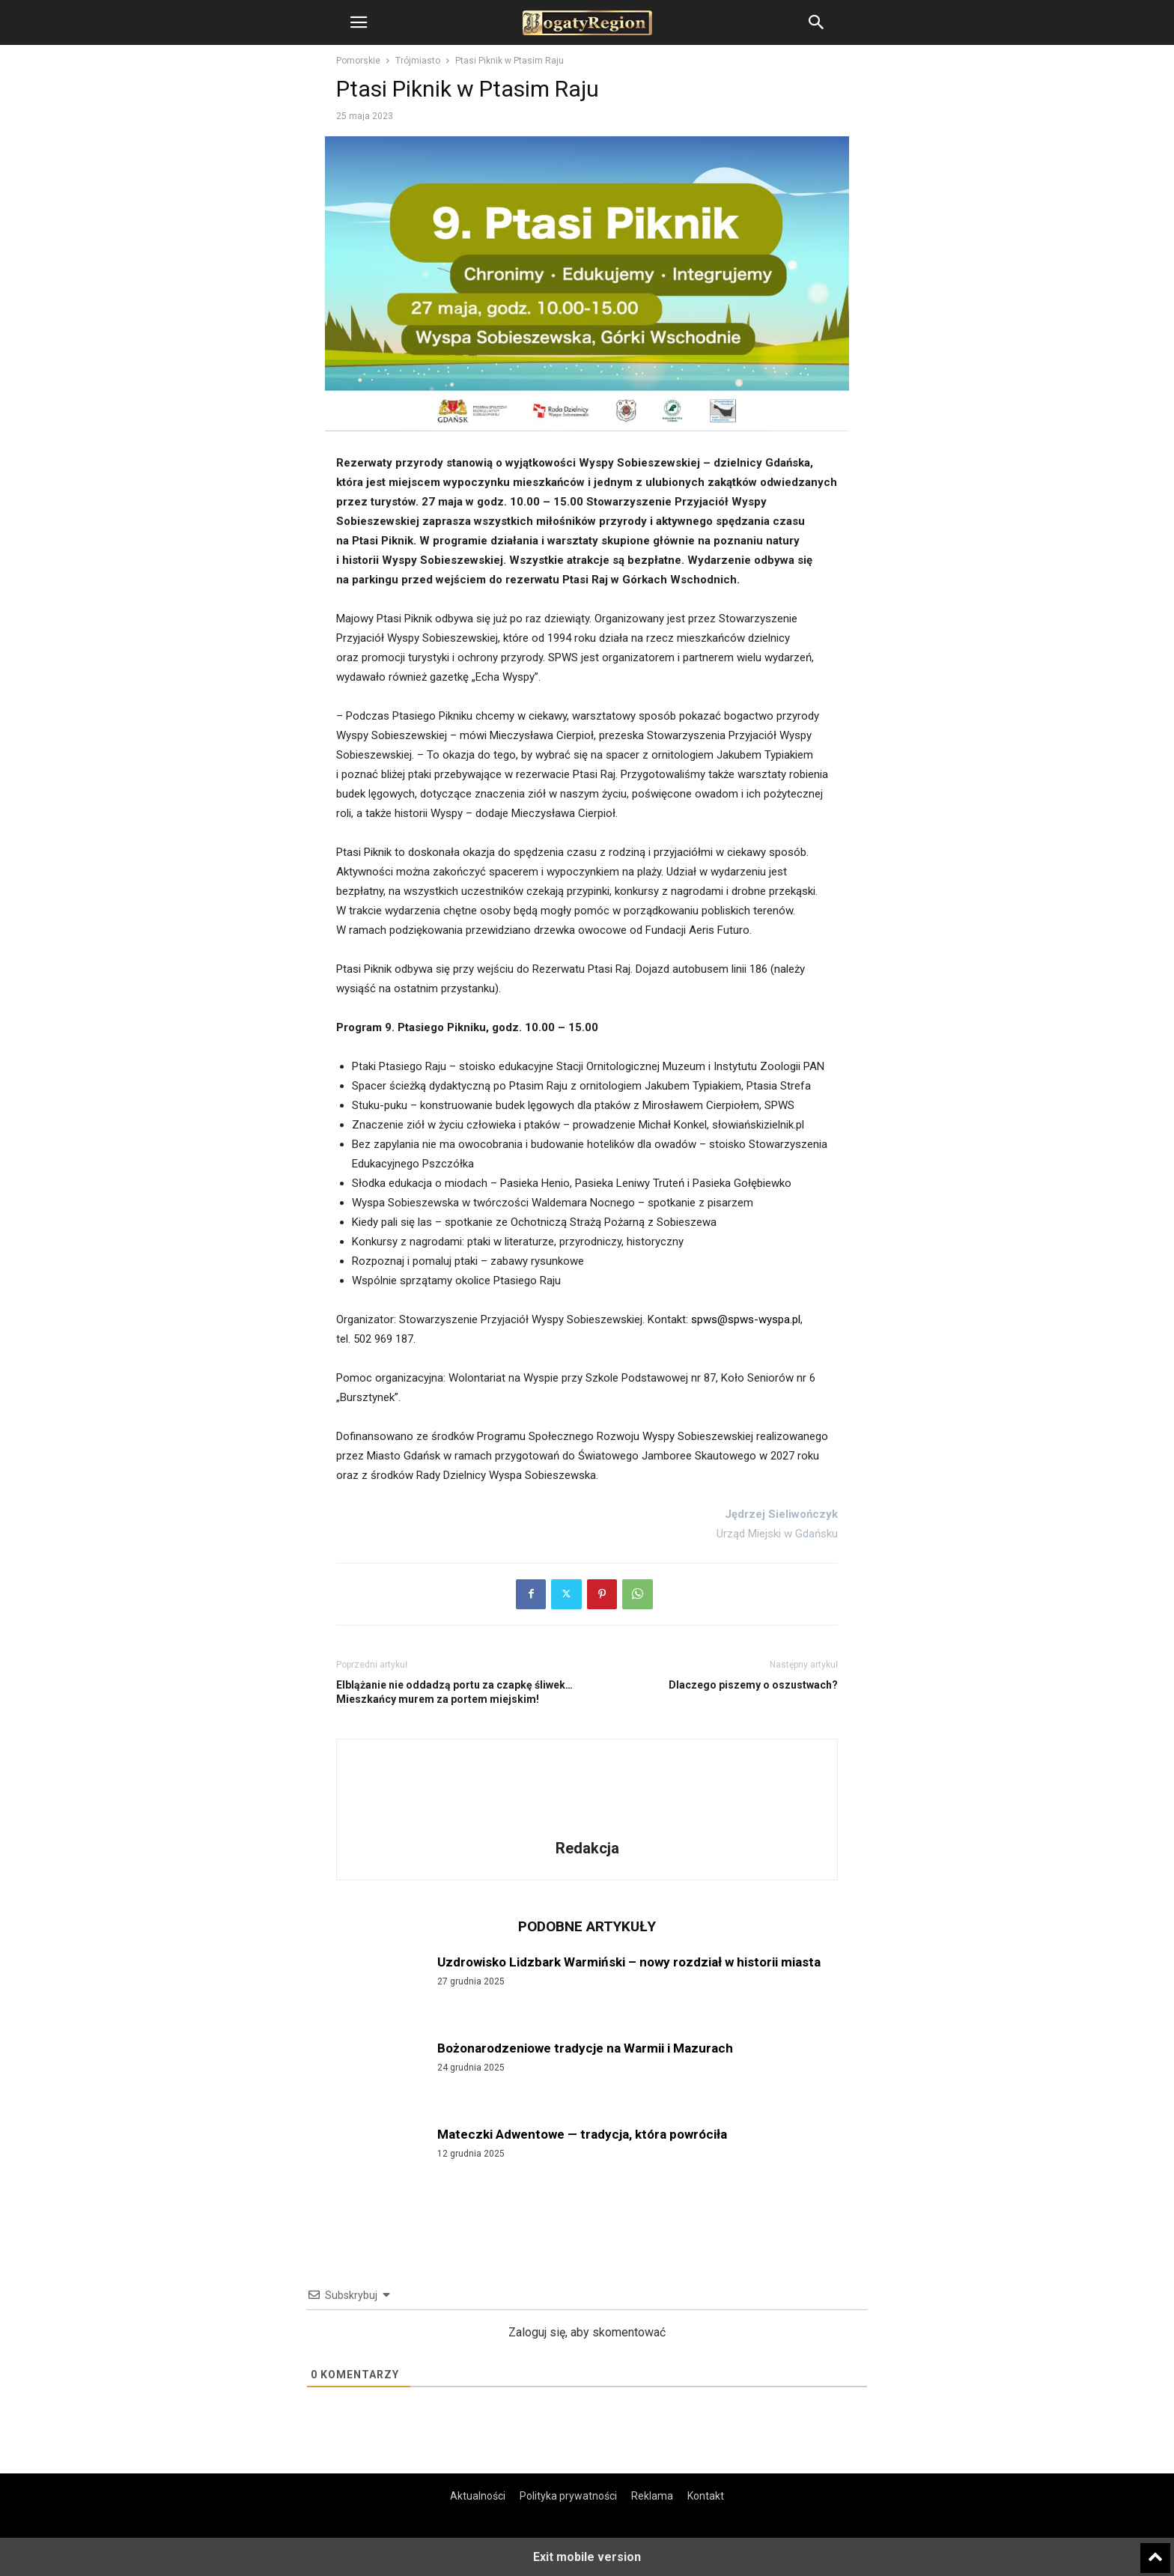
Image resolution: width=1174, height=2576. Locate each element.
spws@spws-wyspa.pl (745, 1319)
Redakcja (587, 1848)
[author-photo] (587, 1827)
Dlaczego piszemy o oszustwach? (753, 1685)
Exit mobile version (587, 2557)
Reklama (652, 2496)
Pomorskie (358, 60)
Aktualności (477, 2496)
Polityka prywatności (568, 2496)
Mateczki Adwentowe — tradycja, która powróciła (582, 2134)
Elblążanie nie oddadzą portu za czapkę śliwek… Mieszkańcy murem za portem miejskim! (454, 1692)
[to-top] (1155, 2551)
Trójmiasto (417, 60)
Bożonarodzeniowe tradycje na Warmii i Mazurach (585, 2048)
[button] (358, 22)
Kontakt (705, 2496)
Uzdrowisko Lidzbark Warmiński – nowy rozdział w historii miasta (629, 1961)
